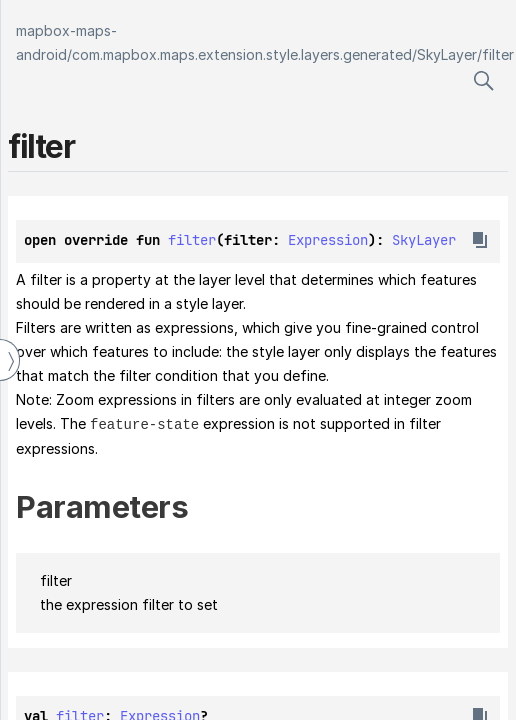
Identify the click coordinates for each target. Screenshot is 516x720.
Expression (328, 240)
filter (498, 54)
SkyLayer (447, 54)
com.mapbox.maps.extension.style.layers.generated (242, 54)
